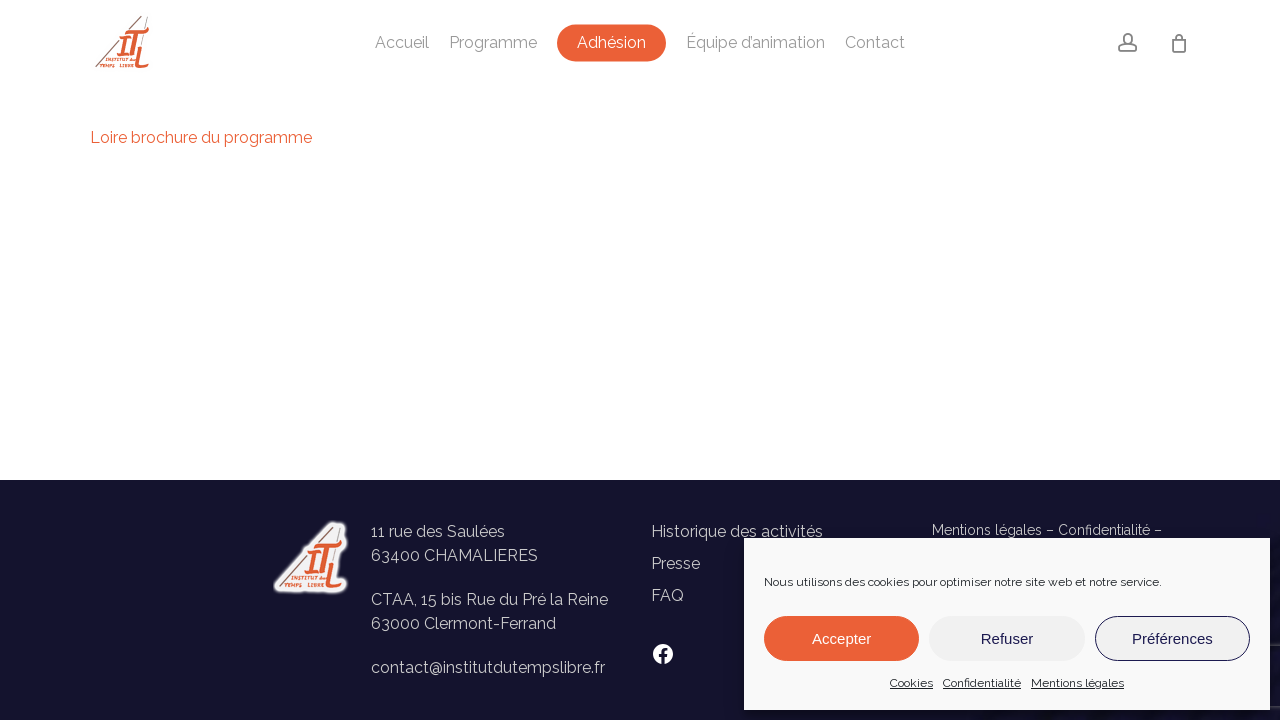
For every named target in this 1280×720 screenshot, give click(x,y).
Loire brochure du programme (201, 137)
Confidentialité (982, 683)
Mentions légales (1077, 683)
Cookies (911, 683)
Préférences (1172, 638)
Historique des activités (737, 531)
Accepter (841, 638)
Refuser (1007, 638)
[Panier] (1179, 43)
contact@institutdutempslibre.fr (488, 667)
